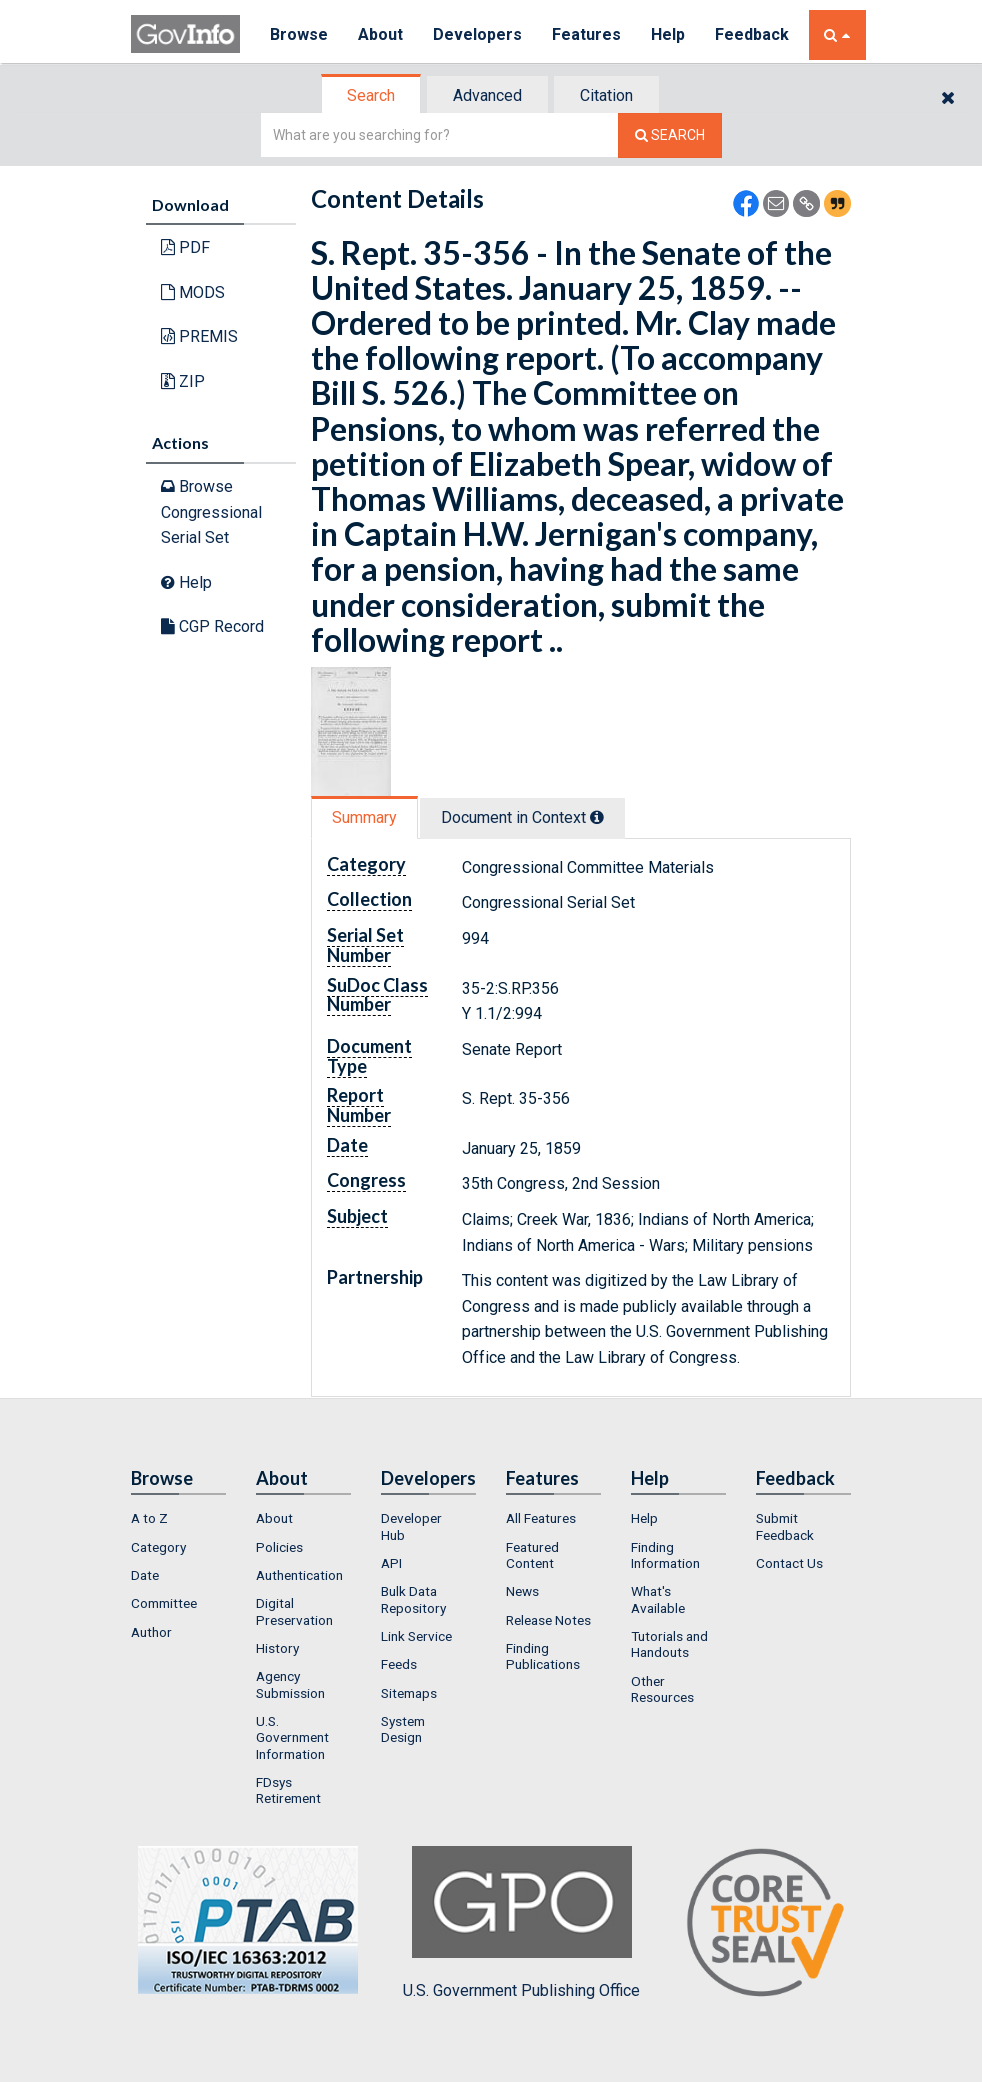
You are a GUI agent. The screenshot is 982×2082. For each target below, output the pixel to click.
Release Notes (548, 1620)
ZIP (183, 381)
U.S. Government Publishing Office (521, 1923)
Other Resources (662, 1689)
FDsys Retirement (288, 1790)
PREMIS (199, 336)
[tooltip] (597, 817)
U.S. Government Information (292, 1737)
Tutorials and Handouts (669, 1644)
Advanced (487, 95)
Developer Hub (411, 1526)
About (380, 34)
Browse (299, 34)
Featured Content (532, 1555)
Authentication (299, 1575)
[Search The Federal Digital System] (670, 135)
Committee (164, 1603)
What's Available (658, 1599)
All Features (541, 1518)
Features (586, 34)
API (391, 1563)
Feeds (399, 1664)
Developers (477, 34)
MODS (193, 292)
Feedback (752, 34)
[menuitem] (178, 1518)
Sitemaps (409, 1693)
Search (371, 95)
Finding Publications (543, 1656)
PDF (185, 247)
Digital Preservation (294, 1611)
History (277, 1648)
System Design (403, 1729)
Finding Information (665, 1555)
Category (158, 1547)
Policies (279, 1547)
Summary (364, 817)
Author (151, 1632)
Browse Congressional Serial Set (211, 512)
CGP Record (212, 626)
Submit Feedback (785, 1526)
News (522, 1591)
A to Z (149, 1518)
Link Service (416, 1636)
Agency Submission (290, 1684)
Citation (606, 95)
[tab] (372, 95)
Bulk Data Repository (413, 1599)
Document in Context (522, 817)
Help (668, 34)
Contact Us (789, 1563)
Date (145, 1575)
